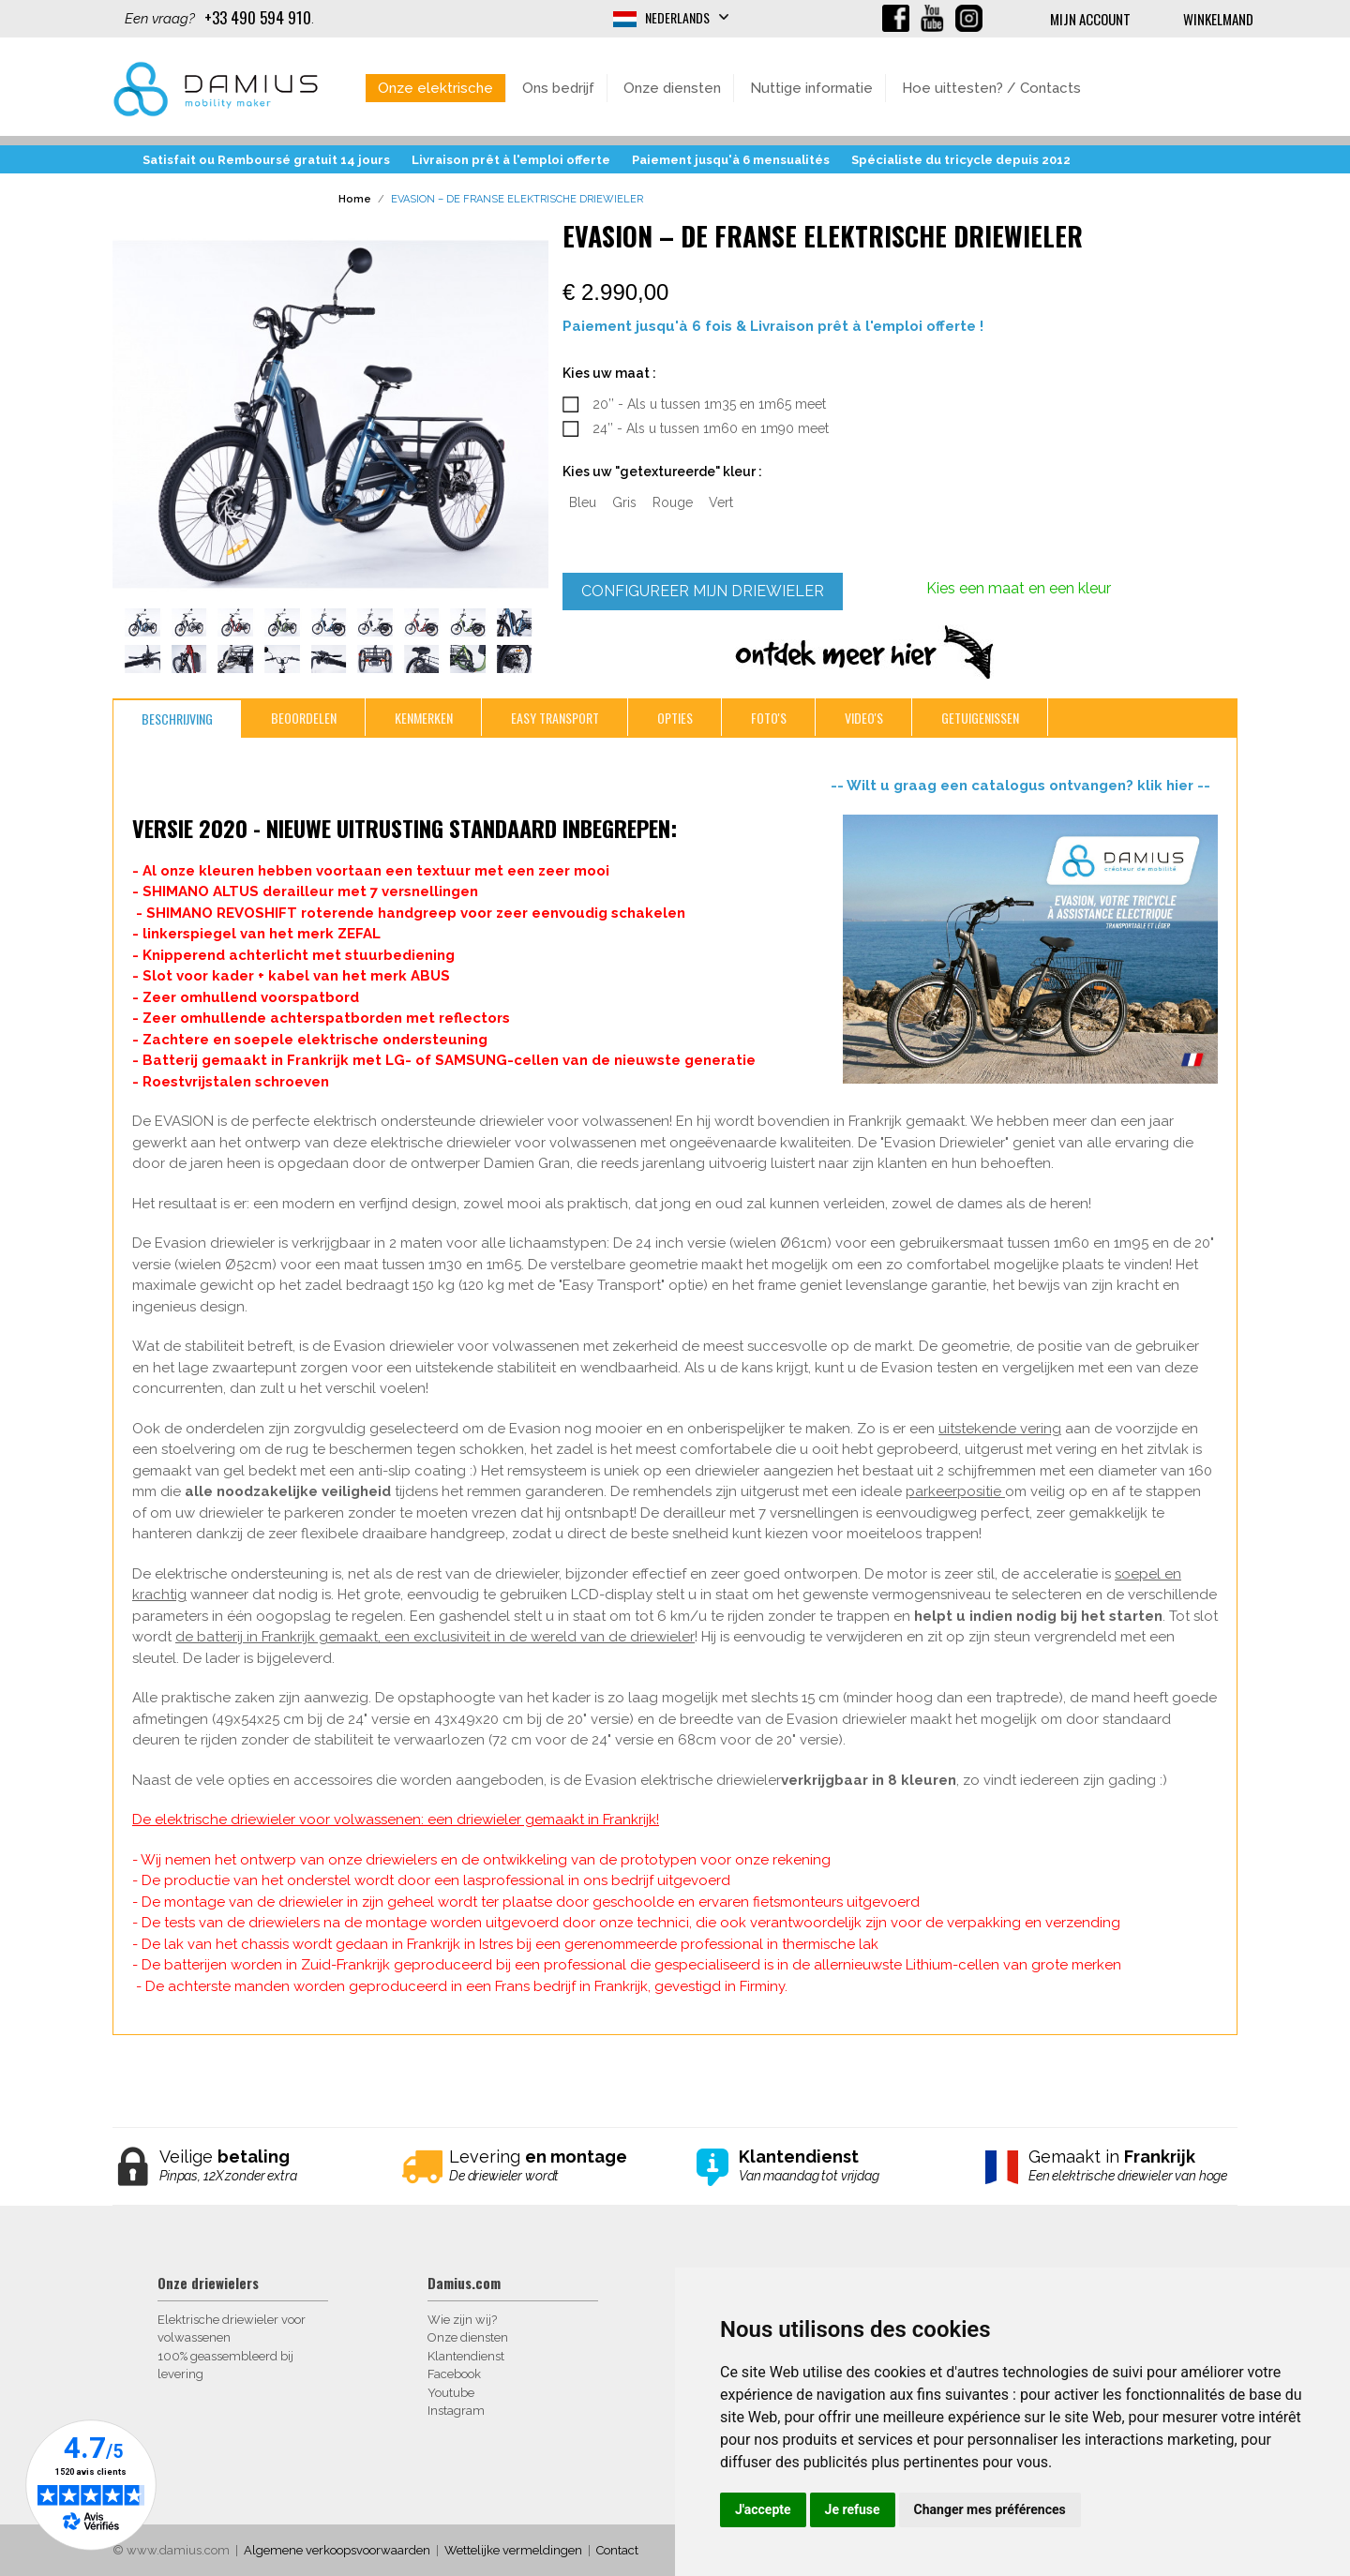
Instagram (456, 2411)
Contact (617, 2550)
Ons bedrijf (558, 88)
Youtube (451, 2393)
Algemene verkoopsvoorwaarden (337, 2550)
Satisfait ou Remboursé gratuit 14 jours (266, 160)
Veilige (259, 2166)
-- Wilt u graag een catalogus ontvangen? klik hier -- (1024, 785)
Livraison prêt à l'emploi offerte (511, 160)
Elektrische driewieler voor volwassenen (232, 2329)
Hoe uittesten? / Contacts (991, 88)
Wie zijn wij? (462, 2320)
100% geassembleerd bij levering (225, 2365)
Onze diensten (672, 88)
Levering (549, 2166)
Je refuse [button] (852, 2509)
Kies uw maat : (609, 373)
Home (354, 199)
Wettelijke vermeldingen (513, 2550)
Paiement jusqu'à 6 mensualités (731, 160)
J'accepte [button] (763, 2509)
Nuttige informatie (811, 88)
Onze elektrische (435, 88)
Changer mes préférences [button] (990, 2509)
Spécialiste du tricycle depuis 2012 (961, 160)
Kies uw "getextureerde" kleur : (662, 471)
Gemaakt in (1128, 2166)
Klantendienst (466, 2356)
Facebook (454, 2374)
